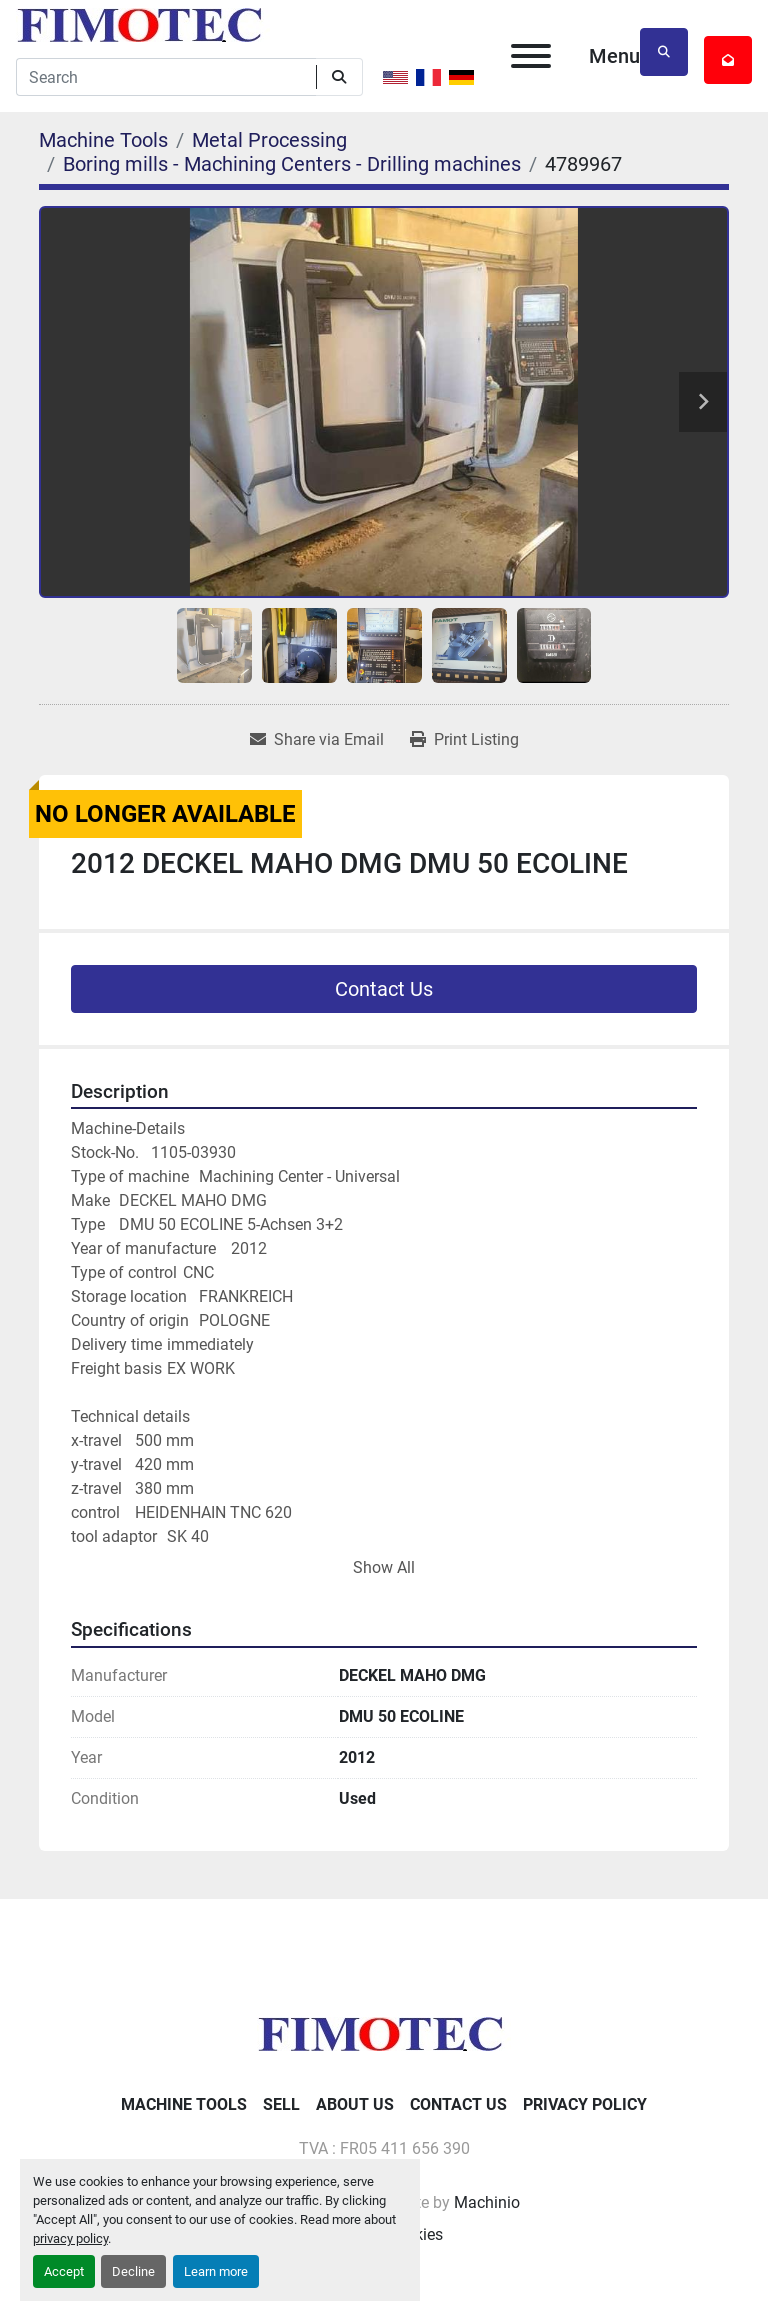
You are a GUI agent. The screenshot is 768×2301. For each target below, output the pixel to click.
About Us (355, 2104)
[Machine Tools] (103, 140)
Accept (64, 2271)
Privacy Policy (585, 2104)
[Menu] (531, 56)
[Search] (166, 77)
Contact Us (384, 989)
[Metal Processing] (269, 140)
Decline (133, 2271)
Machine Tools (184, 2104)
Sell (281, 2104)
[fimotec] (384, 2032)
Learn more (216, 2271)
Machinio (487, 2202)
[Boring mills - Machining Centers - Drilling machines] (292, 164)
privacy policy (70, 2238)
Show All (384, 1567)
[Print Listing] (464, 740)
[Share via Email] (317, 740)
